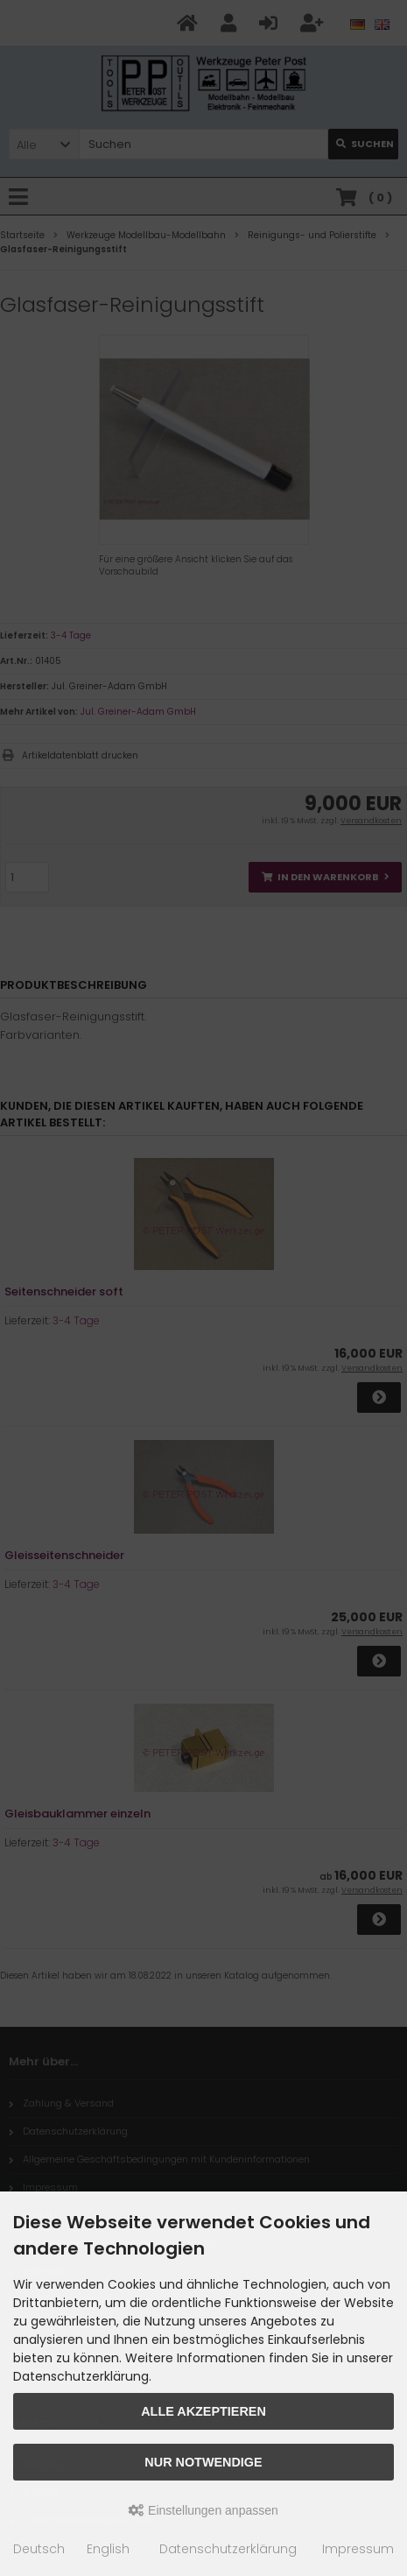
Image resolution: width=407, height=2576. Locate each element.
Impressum (358, 2549)
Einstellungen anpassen (203, 2510)
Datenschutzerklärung (228, 2549)
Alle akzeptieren (203, 2411)
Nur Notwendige (203, 2462)
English (108, 2549)
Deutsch (39, 2549)
